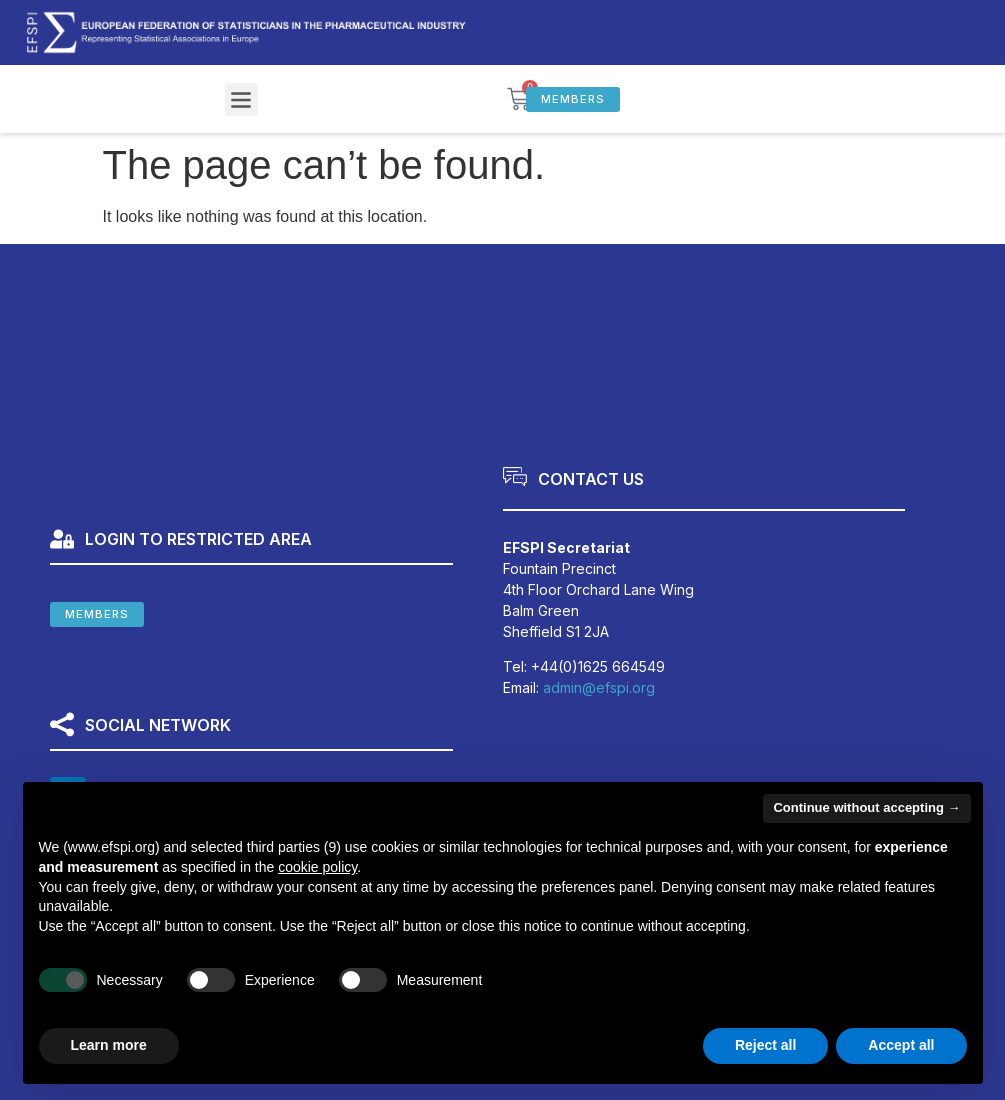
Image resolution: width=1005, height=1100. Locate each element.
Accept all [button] (901, 1045)
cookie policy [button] (317, 867)
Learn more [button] (109, 1045)
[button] (241, 99)
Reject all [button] (765, 1045)
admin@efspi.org (599, 687)
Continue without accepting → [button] (866, 807)
